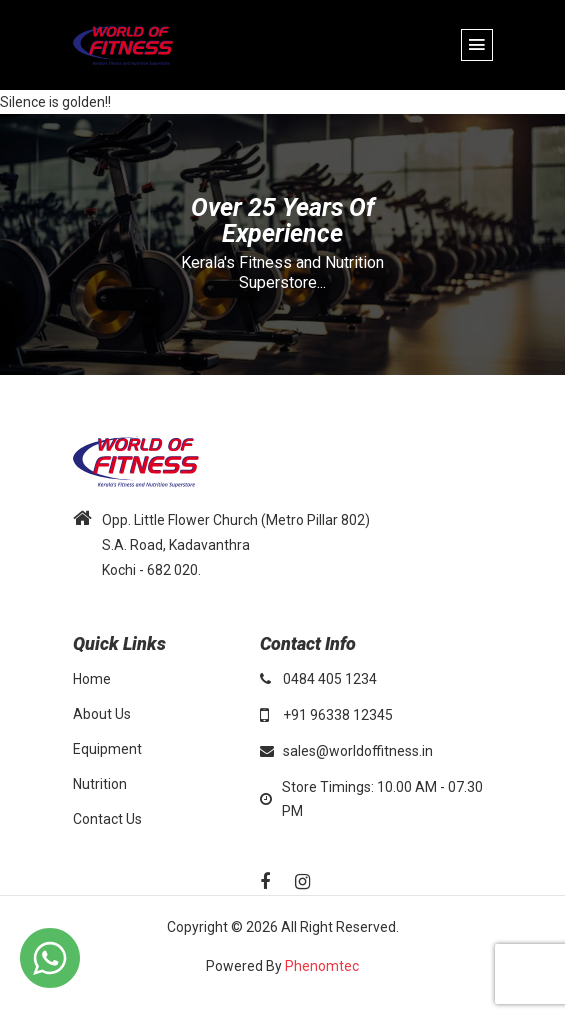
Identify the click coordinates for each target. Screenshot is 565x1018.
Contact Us (107, 819)
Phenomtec (322, 966)
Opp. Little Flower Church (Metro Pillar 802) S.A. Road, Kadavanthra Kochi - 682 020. (236, 545)
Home (92, 679)
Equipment (107, 749)
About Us (102, 714)
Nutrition (100, 784)
